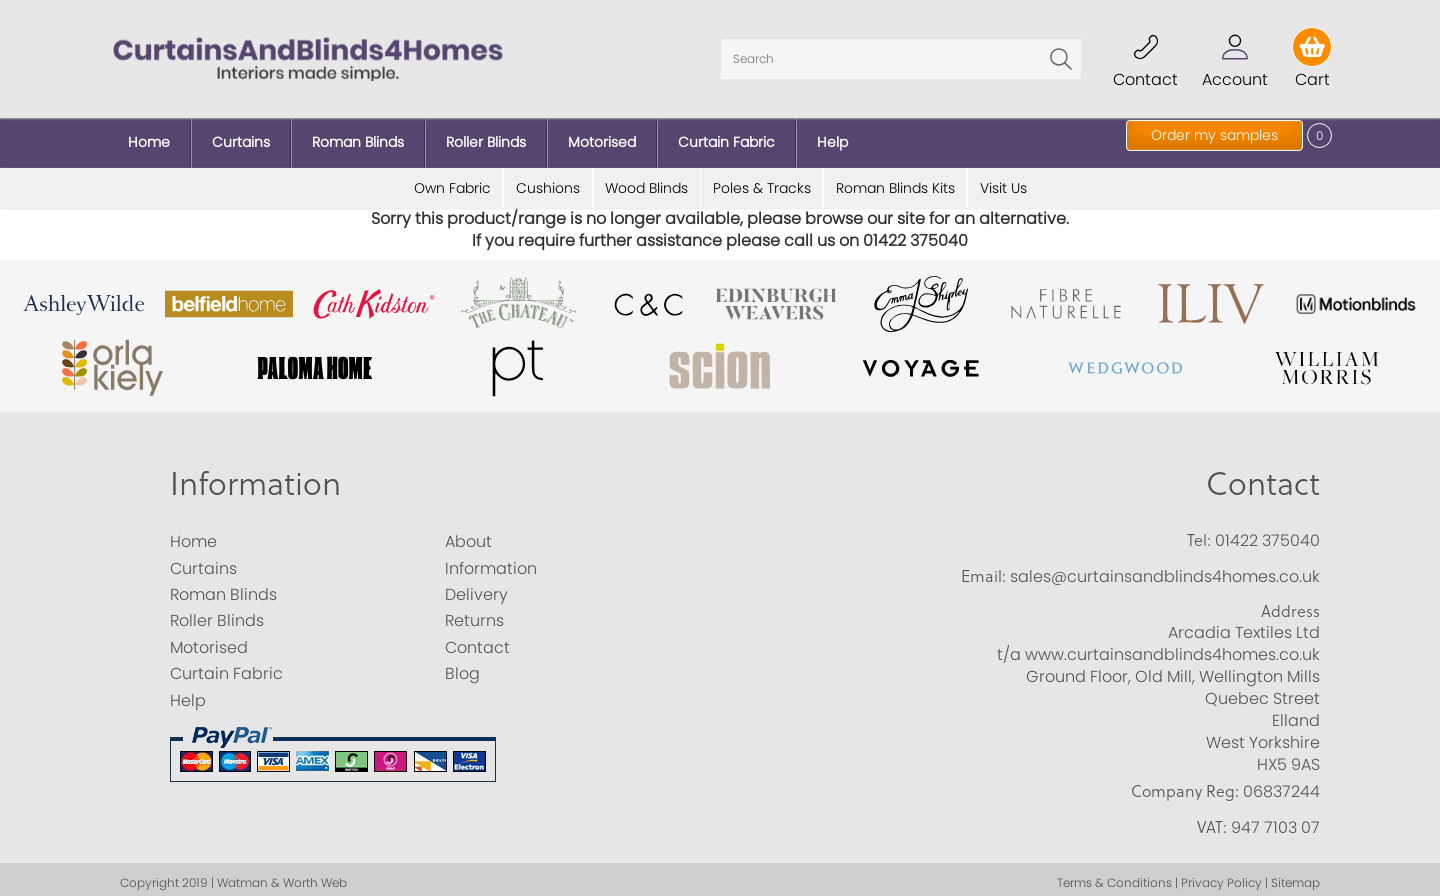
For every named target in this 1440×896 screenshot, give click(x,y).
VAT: (1212, 819)
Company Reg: (1185, 784)
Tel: (1199, 533)
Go (1061, 55)
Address (1290, 603)
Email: (983, 568)
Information (255, 475)
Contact (1263, 475)
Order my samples (1214, 135)
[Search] (901, 55)
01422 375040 (1267, 533)
